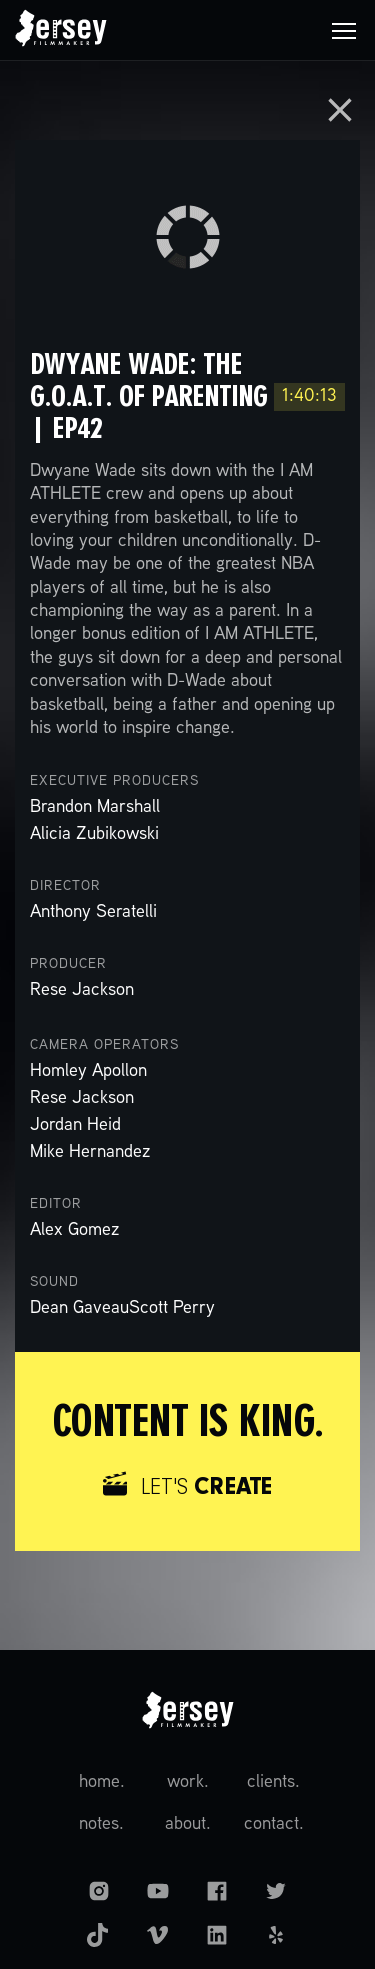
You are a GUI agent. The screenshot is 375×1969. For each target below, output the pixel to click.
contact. (274, 1824)
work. (188, 1782)
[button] (344, 30)
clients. (273, 1782)
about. (188, 1824)
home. (102, 1782)
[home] (61, 30)
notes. (101, 1824)
